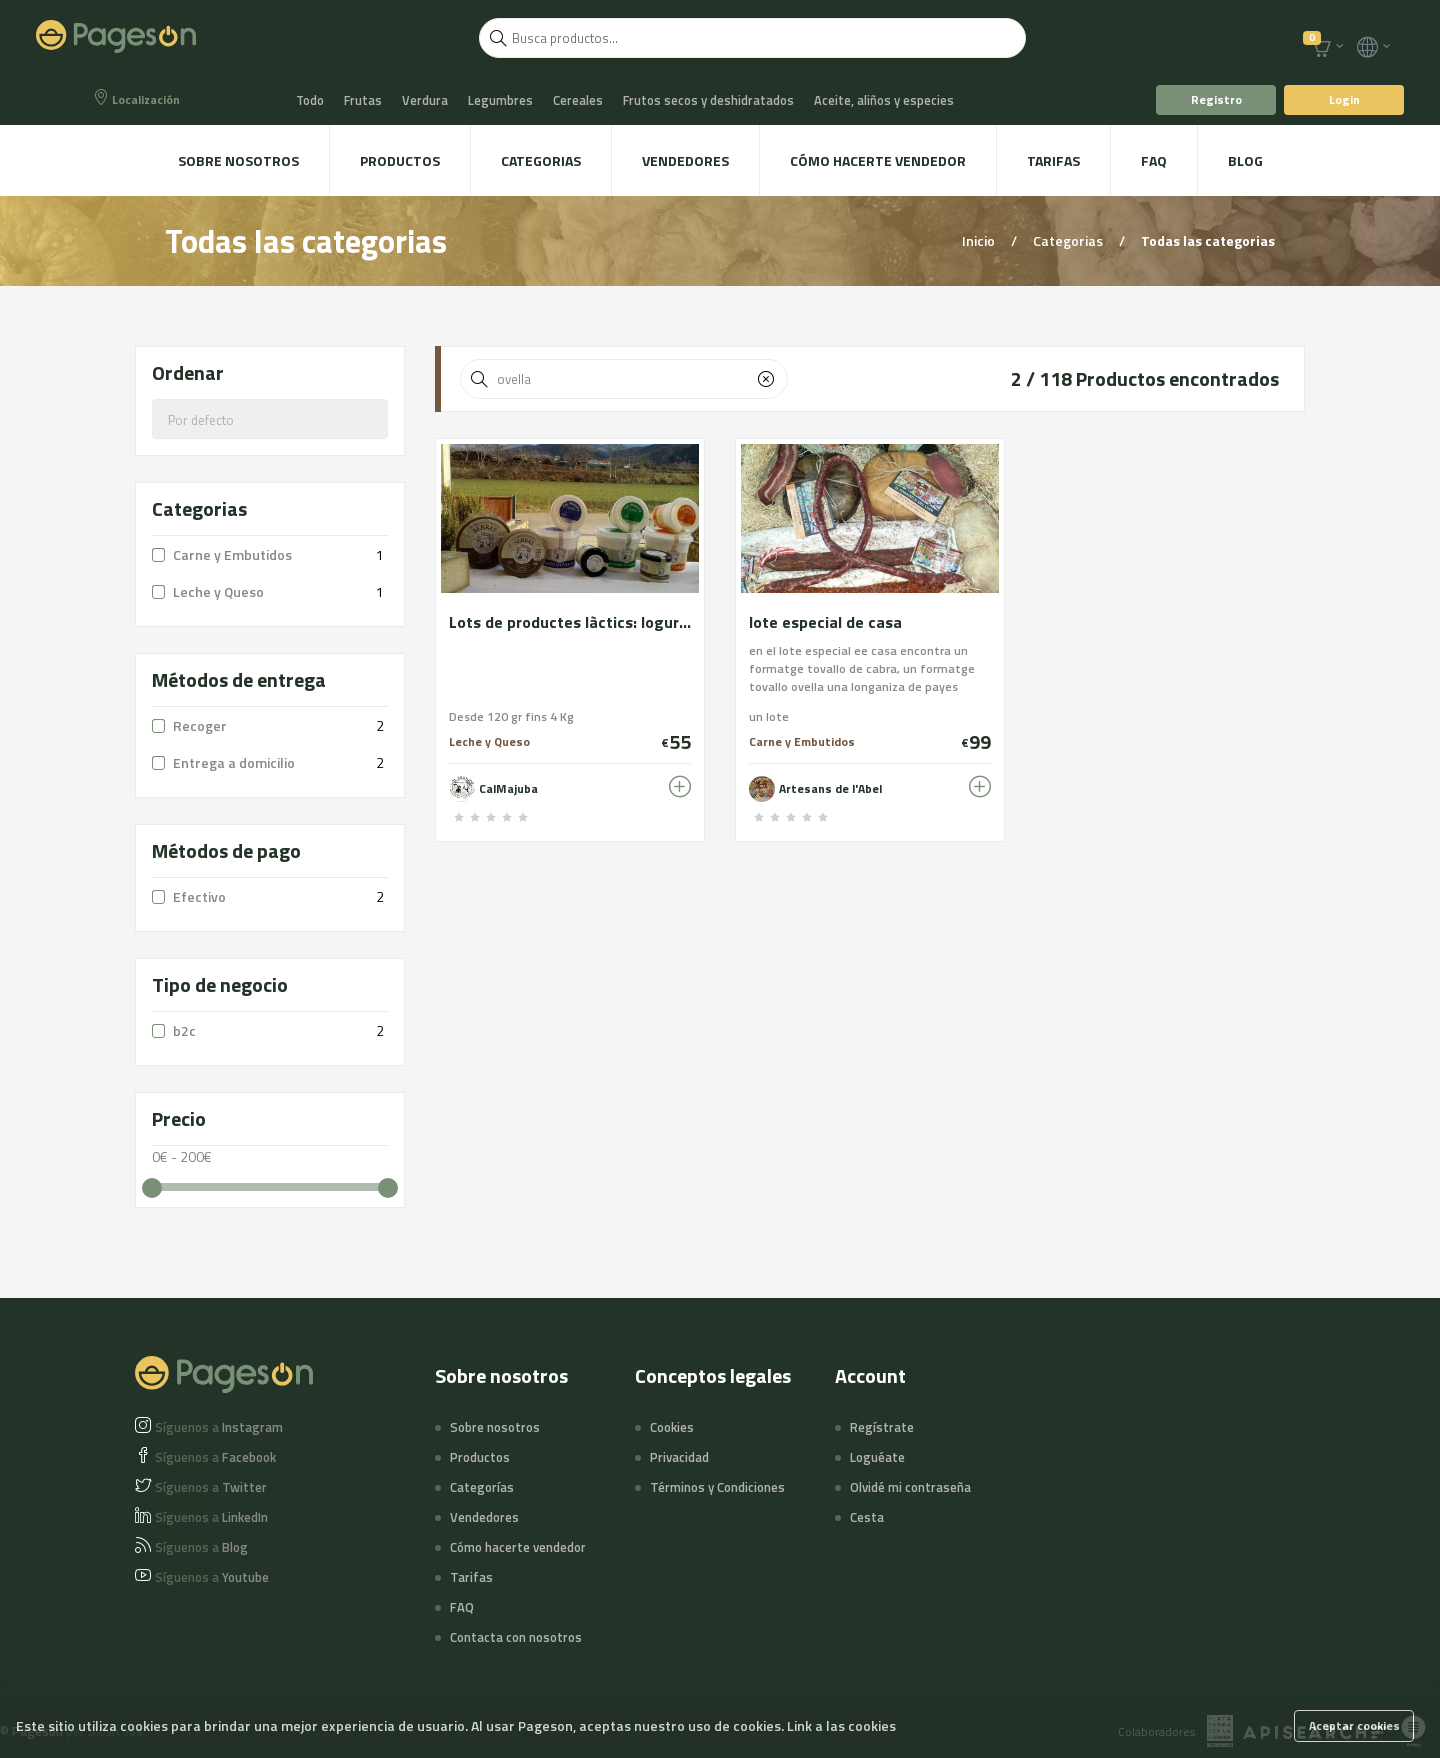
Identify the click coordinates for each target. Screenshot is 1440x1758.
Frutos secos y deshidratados (708, 100)
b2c (184, 1030)
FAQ (1154, 160)
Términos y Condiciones (717, 1487)
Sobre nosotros (238, 160)
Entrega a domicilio (234, 762)
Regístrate (882, 1427)
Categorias (541, 160)
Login (1344, 99)
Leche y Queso (218, 591)
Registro (1216, 99)
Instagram (219, 1427)
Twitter (211, 1487)
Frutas (363, 100)
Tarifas (1053, 160)
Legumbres (500, 100)
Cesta (867, 1517)
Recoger (200, 725)
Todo (310, 100)
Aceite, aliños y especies (884, 100)
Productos (400, 160)
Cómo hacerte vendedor (878, 160)
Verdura (425, 100)
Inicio (980, 240)
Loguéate (877, 1457)
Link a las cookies (841, 1725)
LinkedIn (211, 1517)
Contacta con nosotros (516, 1637)
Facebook (215, 1457)
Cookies (672, 1427)
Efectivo (199, 896)
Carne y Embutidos (232, 554)
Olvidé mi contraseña (910, 1487)
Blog (1245, 160)
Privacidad (679, 1457)
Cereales (578, 100)
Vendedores (685, 160)
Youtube (212, 1577)
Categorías (482, 1487)
